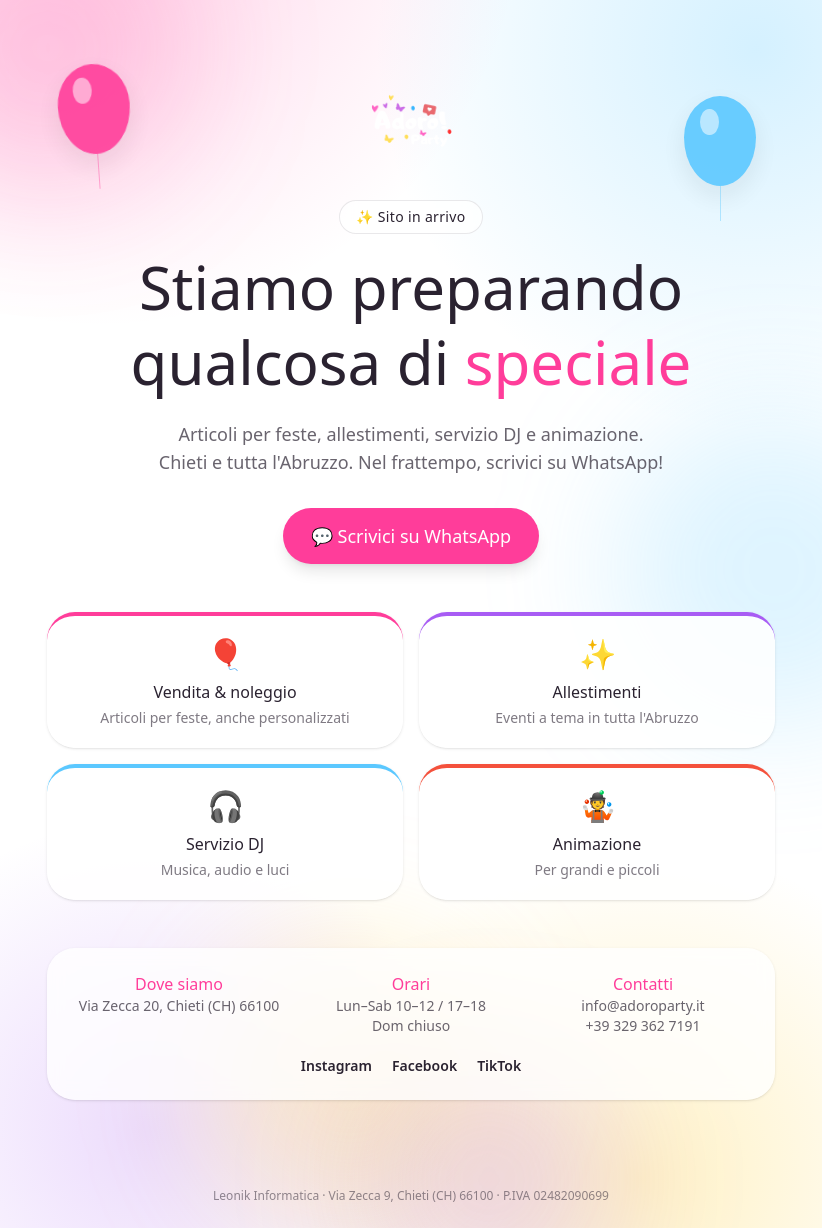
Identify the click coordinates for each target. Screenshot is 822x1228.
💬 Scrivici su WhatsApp (411, 537)
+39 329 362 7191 (642, 1025)
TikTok (499, 1065)
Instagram (336, 1065)
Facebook (424, 1065)
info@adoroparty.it (642, 1005)
